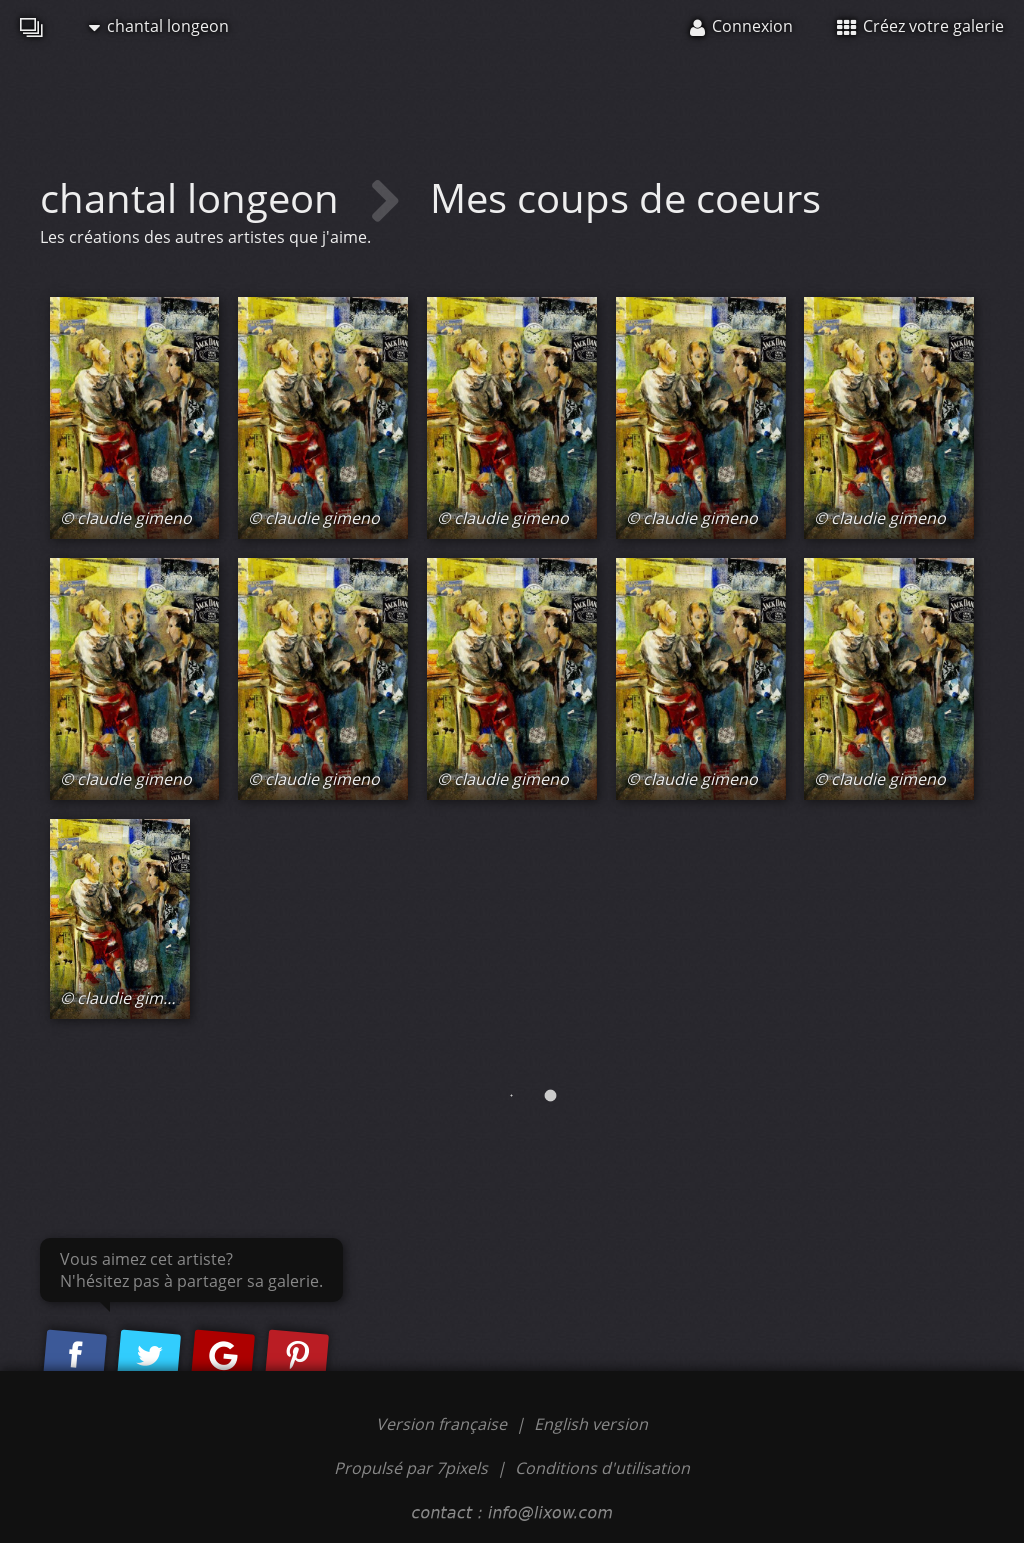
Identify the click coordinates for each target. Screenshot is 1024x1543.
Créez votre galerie (920, 26)
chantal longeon (159, 26)
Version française (443, 1424)
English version (591, 1424)
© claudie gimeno (126, 518)
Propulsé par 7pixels (411, 1468)
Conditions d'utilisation (602, 1468)
